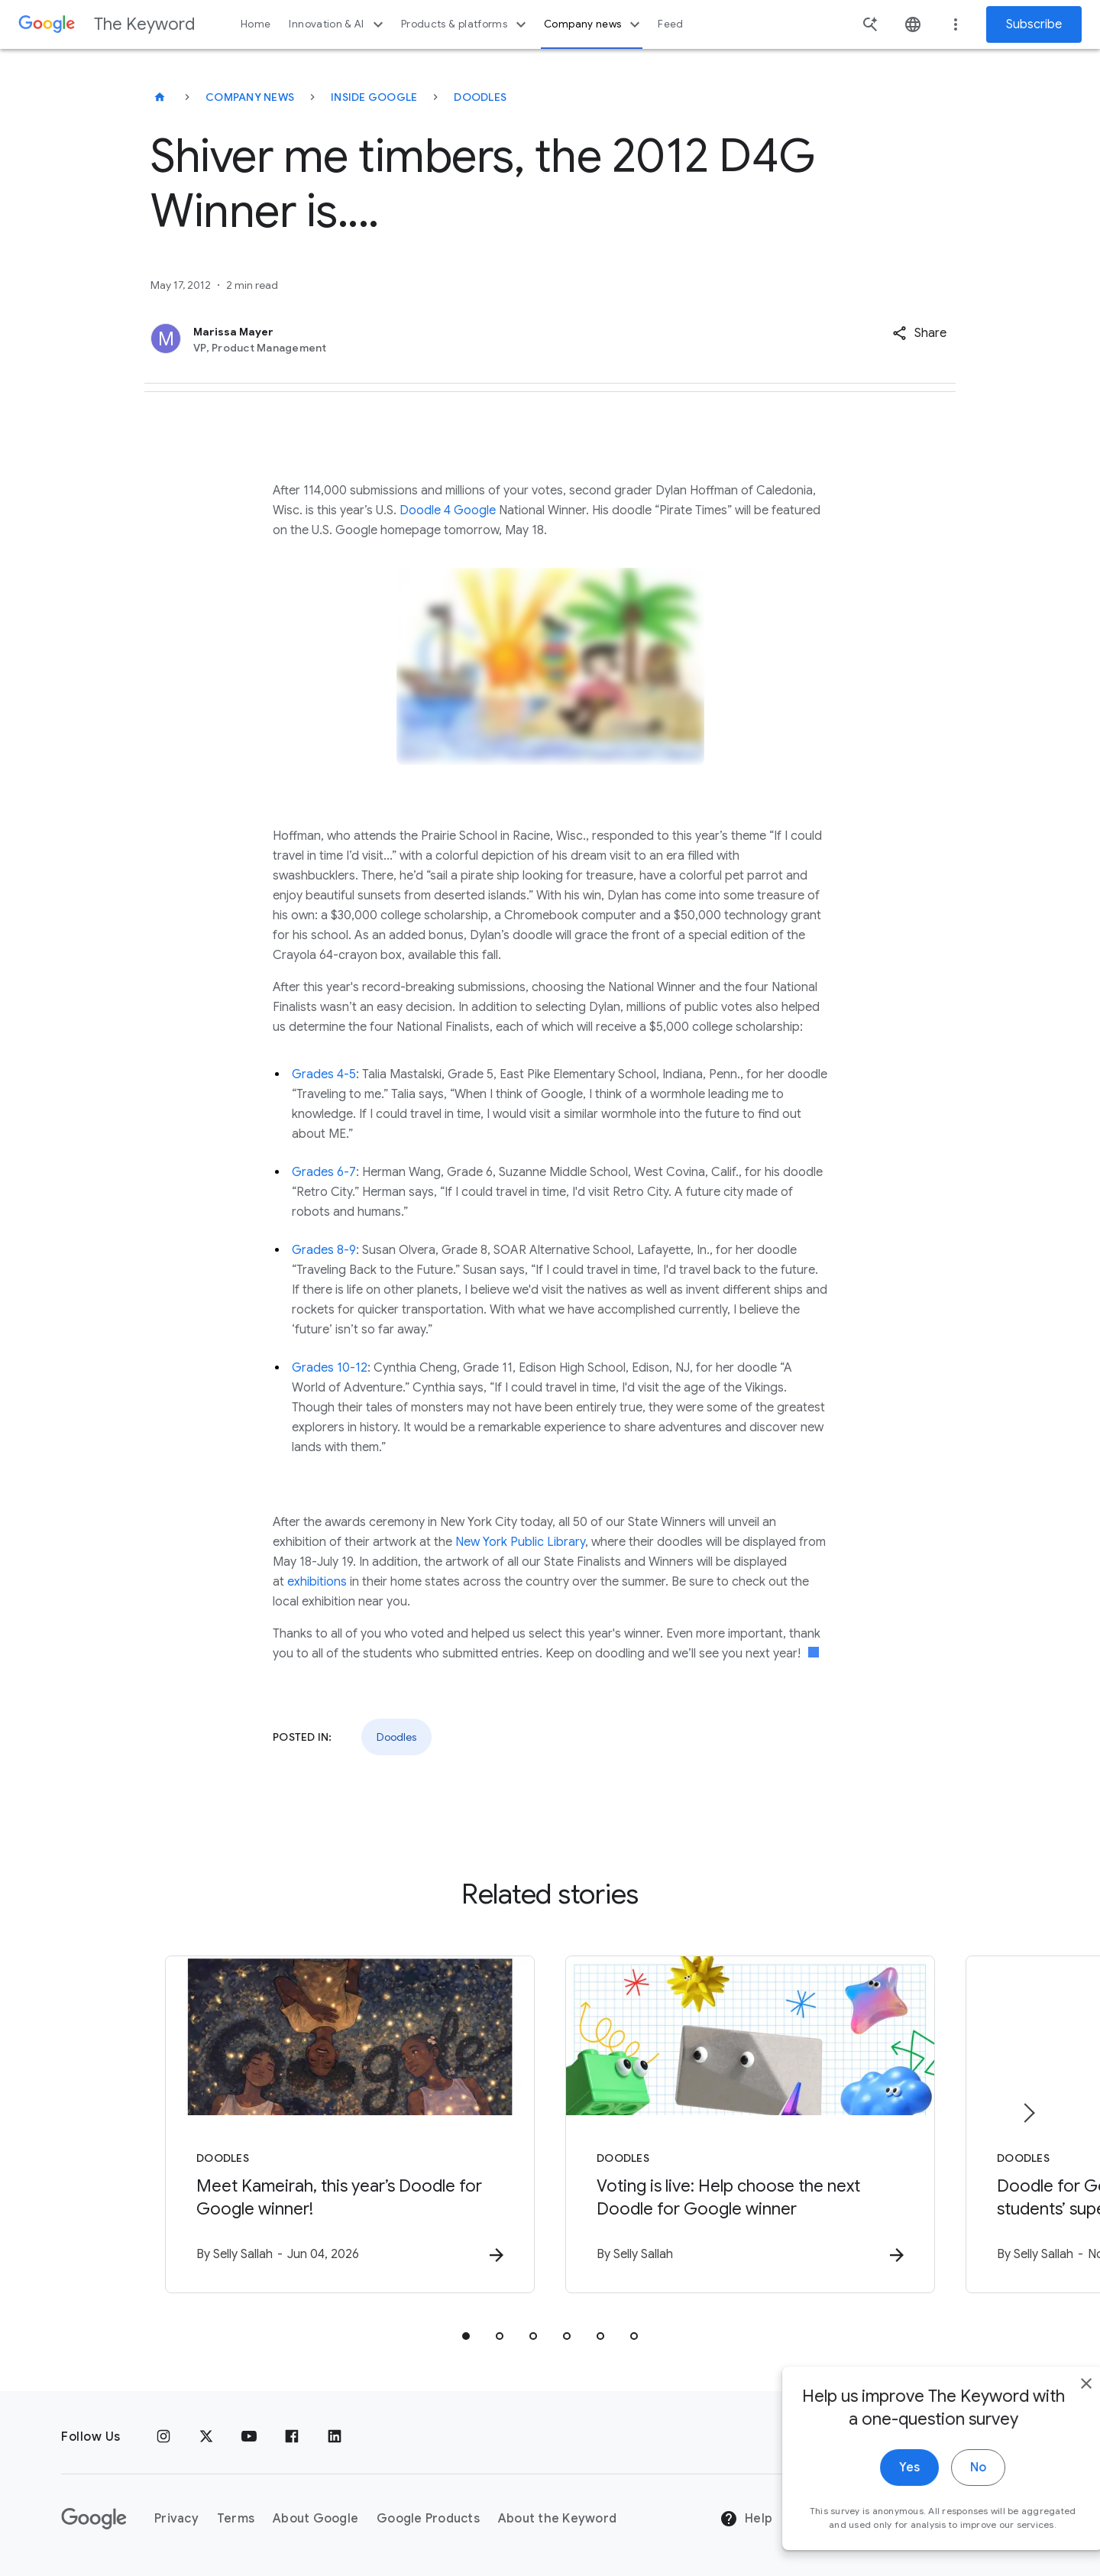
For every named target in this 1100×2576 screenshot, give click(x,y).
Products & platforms (465, 24)
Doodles (480, 97)
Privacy (176, 2518)
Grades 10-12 (329, 1367)
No (945, 2488)
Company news (594, 24)
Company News (249, 97)
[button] (919, 333)
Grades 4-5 (324, 1074)
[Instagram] (163, 2437)
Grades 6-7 (324, 1172)
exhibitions (317, 1581)
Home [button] (255, 24)
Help (746, 2519)
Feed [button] (670, 24)
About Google (315, 2518)
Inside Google (374, 97)
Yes (875, 2488)
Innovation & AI (338, 24)
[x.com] (206, 2437)
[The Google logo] (94, 2518)
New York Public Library (520, 1542)
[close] (1052, 2404)
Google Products (428, 2518)
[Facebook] (291, 2437)
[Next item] (1028, 2113)
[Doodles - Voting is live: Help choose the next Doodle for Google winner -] (750, 2124)
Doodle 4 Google (448, 510)
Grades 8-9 (324, 1250)
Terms (235, 2518)
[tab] (466, 2336)
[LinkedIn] (334, 2437)
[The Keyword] (159, 97)
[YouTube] (249, 2437)
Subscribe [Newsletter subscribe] (1034, 24)
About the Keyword (557, 2518)
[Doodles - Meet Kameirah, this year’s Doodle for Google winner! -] (350, 2124)
